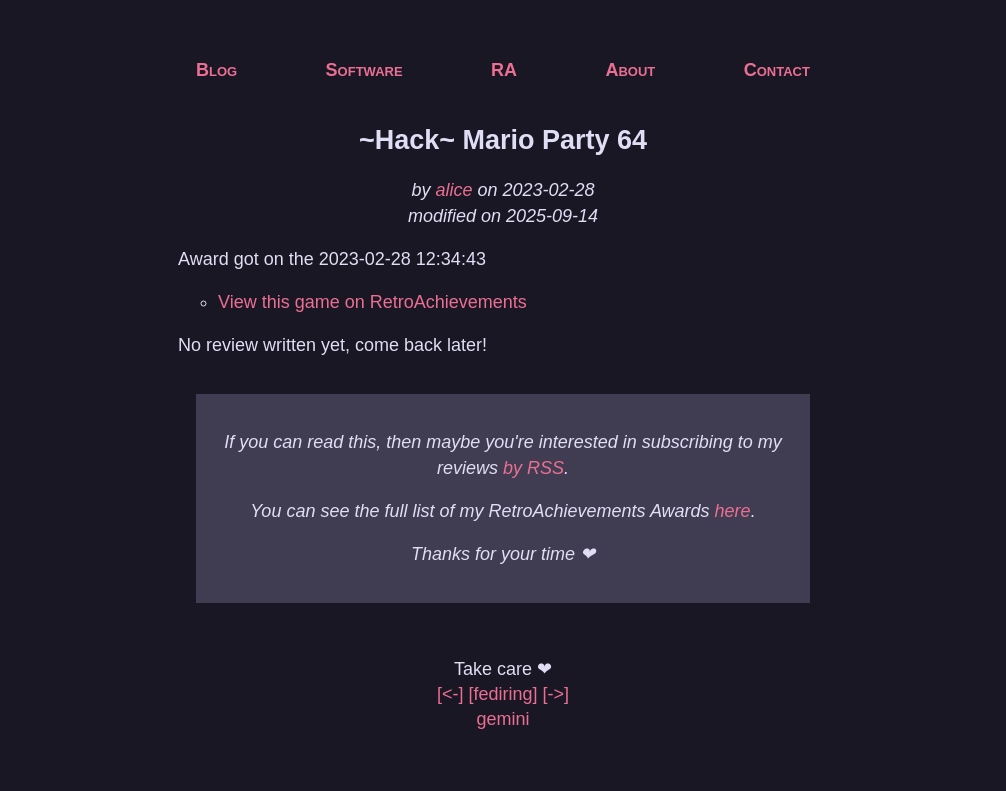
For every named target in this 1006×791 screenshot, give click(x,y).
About (630, 70)
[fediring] (502, 694)
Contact (777, 70)
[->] (556, 694)
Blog (216, 70)
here (733, 511)
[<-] (450, 694)
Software (364, 70)
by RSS (533, 468)
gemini (502, 719)
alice (453, 190)
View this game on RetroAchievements (372, 302)
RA (504, 70)
